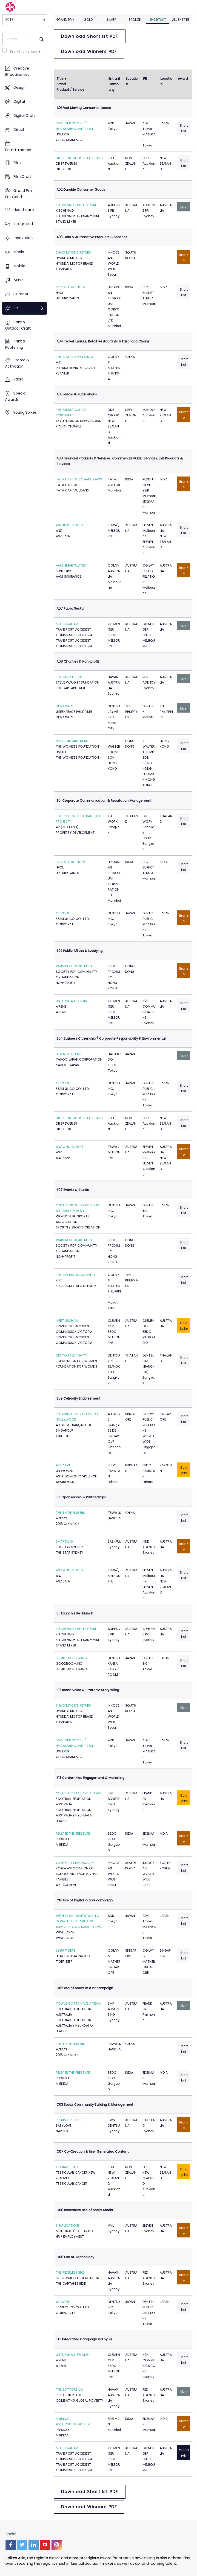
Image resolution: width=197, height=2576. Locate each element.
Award (183, 78)
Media (18, 251)
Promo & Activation (17, 363)
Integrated (23, 224)
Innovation (23, 238)
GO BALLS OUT (67, 2167)
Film (17, 162)
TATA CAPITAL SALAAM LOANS (79, 479)
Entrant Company (114, 84)
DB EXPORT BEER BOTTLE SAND (79, 158)
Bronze (135, 19)
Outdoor (21, 294)
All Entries (181, 19)
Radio (18, 379)
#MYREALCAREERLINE (72, 741)
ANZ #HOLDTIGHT (70, 525)
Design (19, 87)
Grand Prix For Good (18, 194)
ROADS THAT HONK (71, 287)
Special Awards (15, 396)
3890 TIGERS (65, 1950)
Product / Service (70, 89)
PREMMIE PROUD (68, 2120)
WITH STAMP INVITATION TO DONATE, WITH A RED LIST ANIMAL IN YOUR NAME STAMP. (79, 1921)
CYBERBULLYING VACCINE (75, 1862)
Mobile (19, 266)
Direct (19, 129)
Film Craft (22, 176)
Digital (19, 101)
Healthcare (23, 210)
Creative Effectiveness (17, 71)
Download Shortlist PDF (89, 36)
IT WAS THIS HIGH (69, 1054)
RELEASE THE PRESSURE (73, 1833)
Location (132, 81)
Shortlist (157, 19)
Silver (111, 19)
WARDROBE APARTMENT (74, 966)
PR (15, 308)
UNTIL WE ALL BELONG (72, 1001)
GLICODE (63, 913)
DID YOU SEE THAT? (71, 1355)
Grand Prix (65, 19)
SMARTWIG (64, 1541)
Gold (88, 19)
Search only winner (25, 51)
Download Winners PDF (89, 51)
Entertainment (18, 149)
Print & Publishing (15, 344)
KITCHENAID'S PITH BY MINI (76, 205)
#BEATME (63, 1465)
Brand (61, 84)
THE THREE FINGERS (70, 1512)
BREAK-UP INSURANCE (72, 1658)
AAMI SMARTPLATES (71, 565)
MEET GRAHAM (67, 624)
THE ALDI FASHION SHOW (75, 356)
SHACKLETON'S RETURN (73, 252)
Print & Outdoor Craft (18, 325)
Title (60, 78)
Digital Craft (24, 115)
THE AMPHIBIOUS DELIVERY (76, 1274)
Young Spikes (25, 412)
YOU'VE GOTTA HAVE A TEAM (78, 1793)
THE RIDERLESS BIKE (70, 677)
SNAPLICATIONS (68, 2225)
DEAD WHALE (65, 706)
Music (19, 280)
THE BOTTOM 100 (69, 2389)
